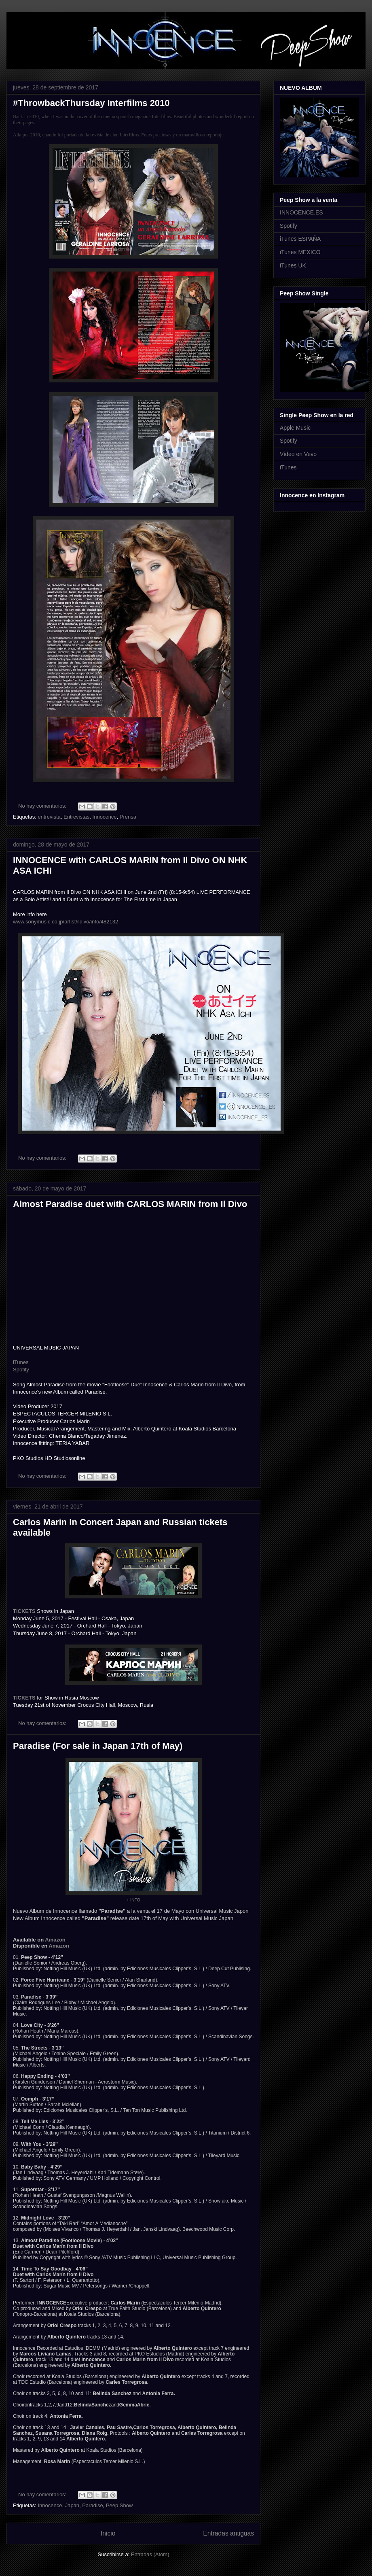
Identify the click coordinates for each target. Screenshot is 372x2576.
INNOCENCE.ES (301, 212)
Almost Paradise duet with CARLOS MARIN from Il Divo (130, 1204)
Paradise (92, 2505)
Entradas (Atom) (150, 2554)
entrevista (49, 817)
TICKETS (24, 1611)
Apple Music (295, 427)
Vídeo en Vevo (298, 454)
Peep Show (119, 2505)
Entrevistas (76, 817)
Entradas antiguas (228, 2533)
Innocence (105, 817)
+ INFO (133, 1900)
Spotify (21, 1370)
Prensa (128, 817)
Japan (72, 2505)
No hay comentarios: (43, 806)
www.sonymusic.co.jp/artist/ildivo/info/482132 (65, 922)
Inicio (108, 2533)
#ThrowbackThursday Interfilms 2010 (91, 103)
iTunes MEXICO (300, 252)
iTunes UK (293, 265)
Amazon (55, 1940)
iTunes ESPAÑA (300, 239)
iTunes (21, 1362)
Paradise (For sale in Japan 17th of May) (97, 1746)
